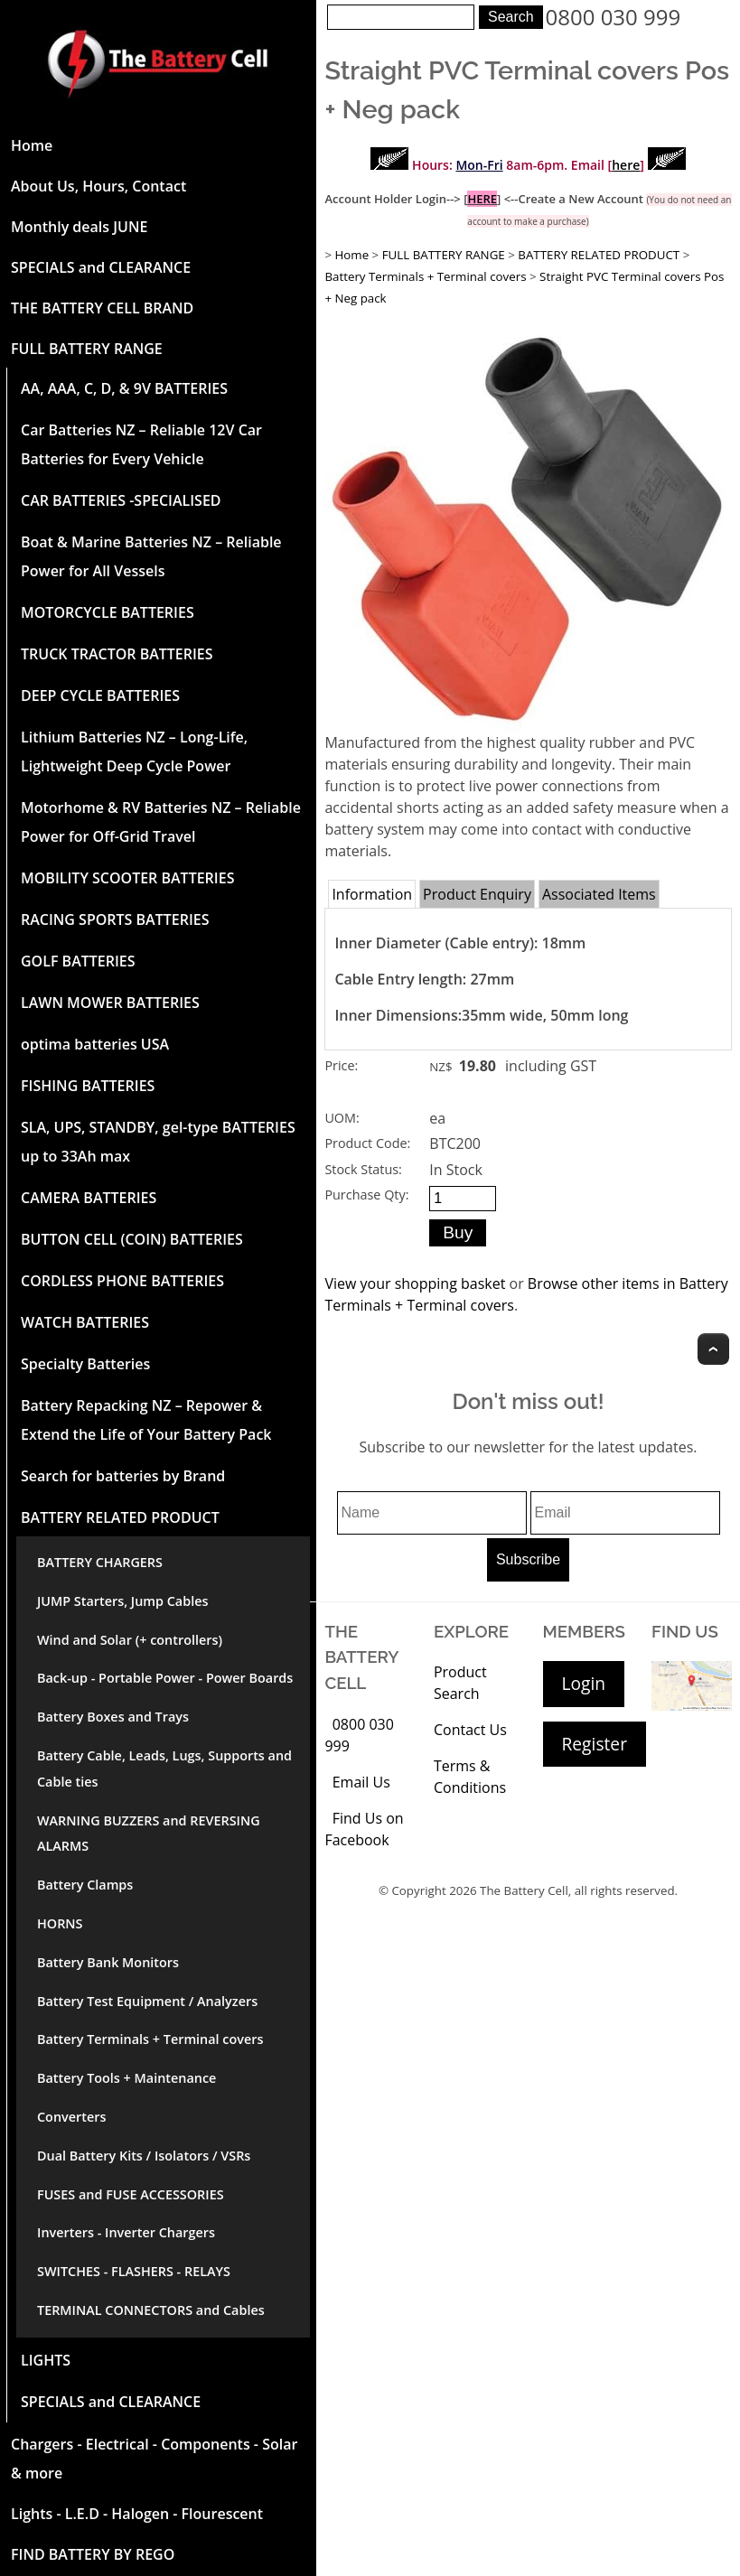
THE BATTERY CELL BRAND (102, 308)
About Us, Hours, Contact (98, 186)
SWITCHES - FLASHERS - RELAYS (133, 2271)
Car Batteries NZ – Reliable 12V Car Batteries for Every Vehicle (141, 444)
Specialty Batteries (85, 1364)
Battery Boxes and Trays (113, 1716)
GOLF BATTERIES (78, 961)
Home (31, 145)
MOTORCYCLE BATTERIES (107, 612)
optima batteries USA (95, 1044)
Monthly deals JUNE (79, 227)
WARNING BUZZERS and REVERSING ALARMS (148, 1833)
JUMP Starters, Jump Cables (122, 1601)
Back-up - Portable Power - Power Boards (165, 1677)
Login (584, 1683)
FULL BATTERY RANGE (87, 349)
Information (372, 894)
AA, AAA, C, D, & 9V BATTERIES (124, 388)
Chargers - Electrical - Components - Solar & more (154, 2458)
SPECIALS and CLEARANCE (101, 267)
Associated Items (599, 894)
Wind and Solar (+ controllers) (129, 1639)
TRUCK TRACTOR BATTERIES (117, 654)
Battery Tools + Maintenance (126, 2077)
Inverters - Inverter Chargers (126, 2232)
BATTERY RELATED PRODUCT (120, 1517)
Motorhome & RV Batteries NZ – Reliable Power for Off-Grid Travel (161, 822)
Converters (71, 2116)
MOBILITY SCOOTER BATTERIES (127, 878)
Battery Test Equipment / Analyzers (147, 2001)
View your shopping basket (414, 1283)
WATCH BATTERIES (85, 1322)
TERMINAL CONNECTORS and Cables (151, 2310)
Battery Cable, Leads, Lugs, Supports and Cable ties (164, 1768)
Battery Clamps (85, 1884)
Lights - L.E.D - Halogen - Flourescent (137, 2514)
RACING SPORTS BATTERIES (115, 919)
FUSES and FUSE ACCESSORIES (130, 2194)
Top (713, 1349)
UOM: (341, 1117)
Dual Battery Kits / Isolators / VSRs (143, 2155)
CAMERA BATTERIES (88, 1198)
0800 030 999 (613, 17)
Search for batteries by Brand (123, 1476)
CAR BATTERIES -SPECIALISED (121, 500)
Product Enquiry (477, 894)
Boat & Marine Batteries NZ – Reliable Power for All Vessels (151, 556)
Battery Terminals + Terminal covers (150, 2039)
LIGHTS (45, 2360)
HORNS (60, 1923)
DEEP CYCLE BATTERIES (100, 695)
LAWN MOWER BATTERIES (110, 1003)
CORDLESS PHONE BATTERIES (122, 1281)
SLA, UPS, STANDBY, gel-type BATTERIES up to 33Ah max (158, 1141)
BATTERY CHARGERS (100, 1562)
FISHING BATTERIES (88, 1086)
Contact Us (470, 1730)
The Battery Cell (524, 1890)
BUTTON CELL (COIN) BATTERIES (132, 1239)
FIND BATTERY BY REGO (92, 2554)
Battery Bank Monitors (108, 1962)
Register (594, 1743)
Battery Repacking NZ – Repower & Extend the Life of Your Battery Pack (146, 1419)
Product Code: (367, 1143)
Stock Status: (362, 1169)
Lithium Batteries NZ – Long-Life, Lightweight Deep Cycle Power (134, 751)
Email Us (361, 1782)
